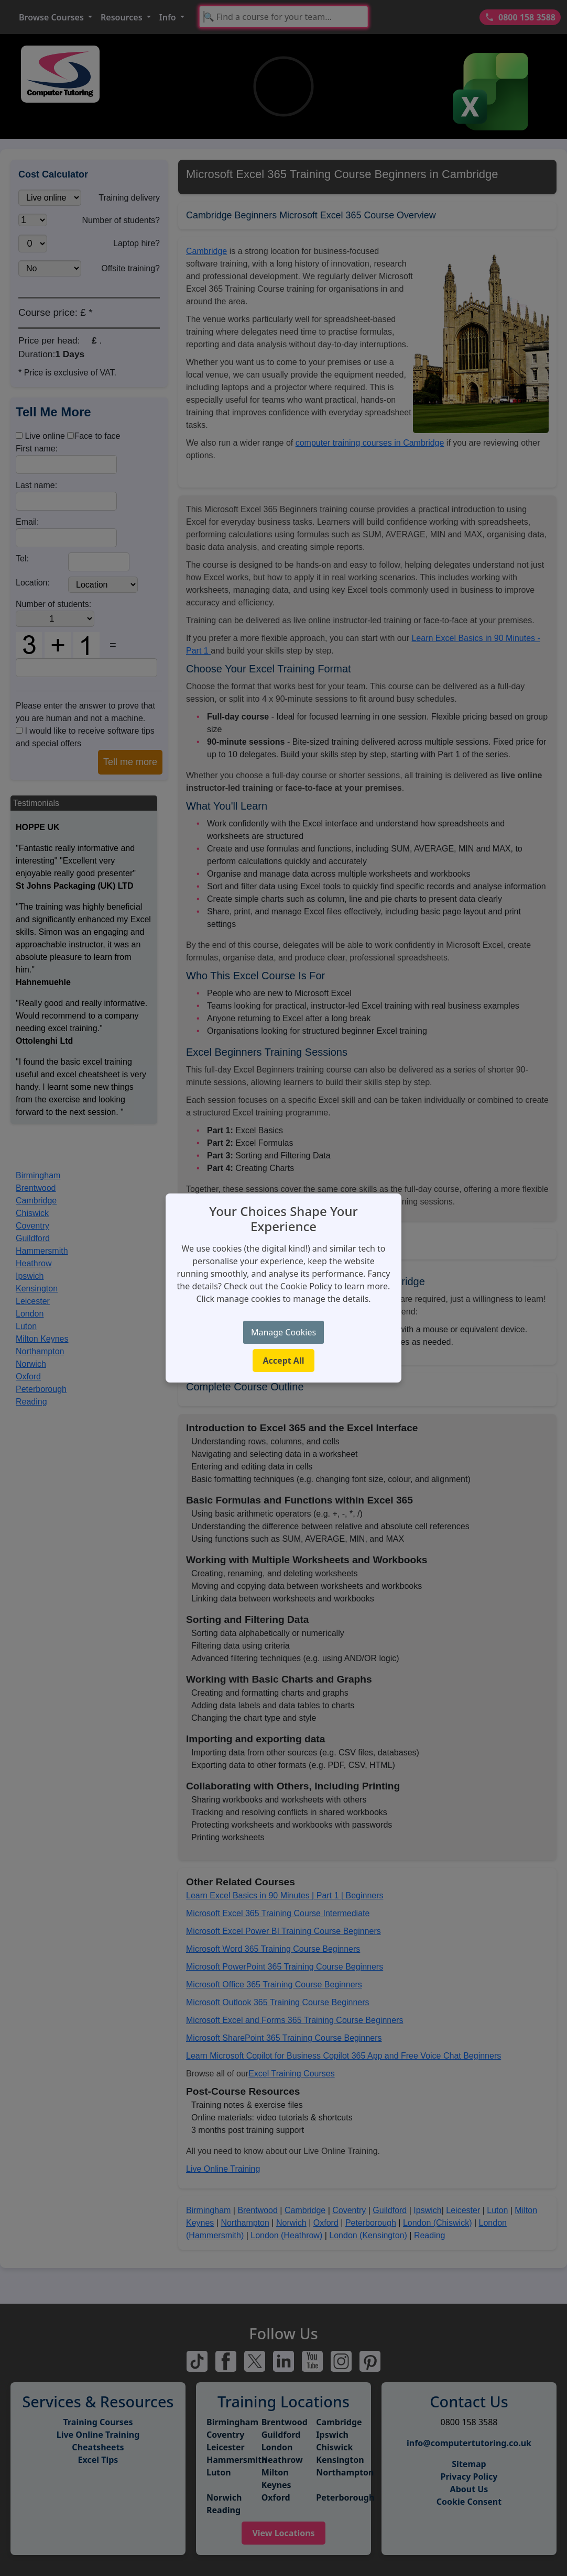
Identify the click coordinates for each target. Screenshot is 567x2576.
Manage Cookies (283, 1332)
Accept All (283, 1360)
